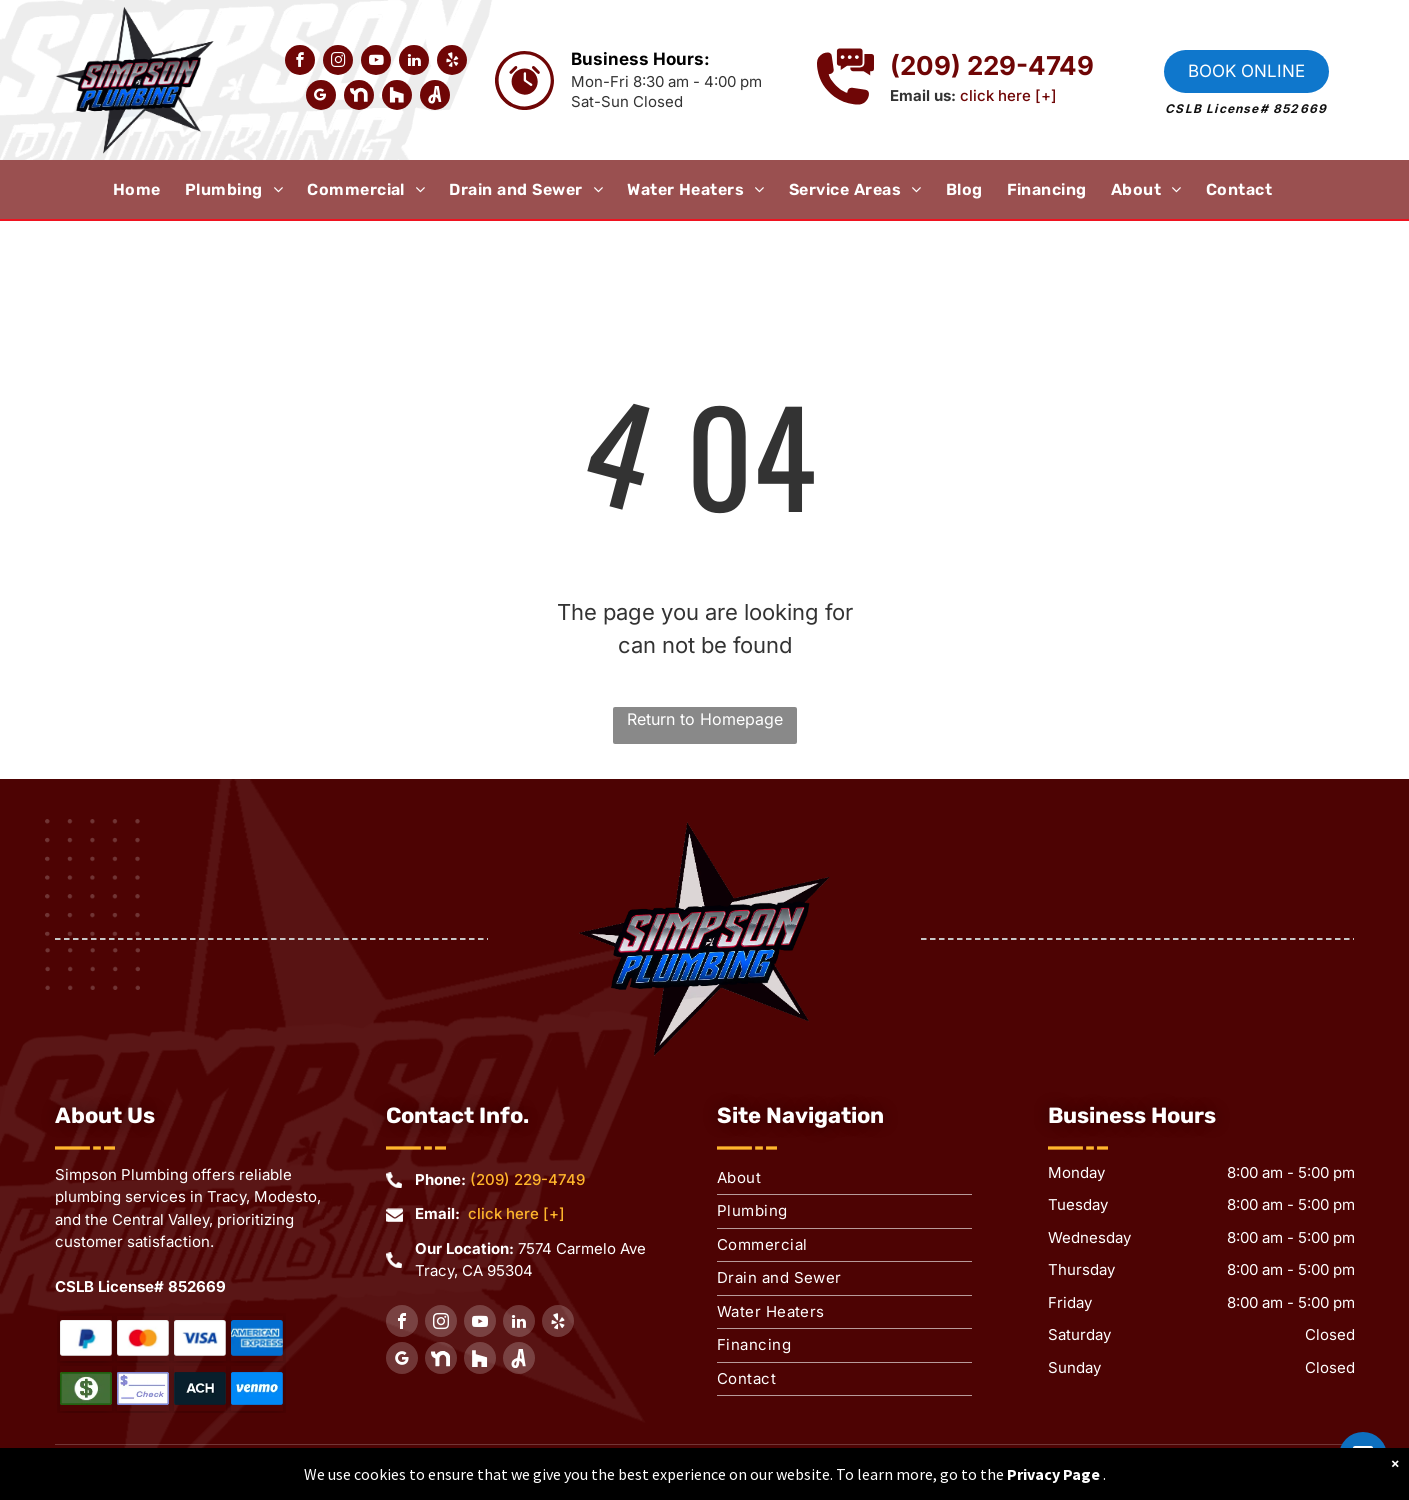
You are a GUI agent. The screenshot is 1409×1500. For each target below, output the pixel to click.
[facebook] (300, 62)
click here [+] (1008, 95)
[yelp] (452, 62)
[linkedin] (414, 62)
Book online (1246, 71)
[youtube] (376, 62)
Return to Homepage (705, 719)
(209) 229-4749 (527, 1179)
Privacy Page (1053, 1474)
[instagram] (338, 62)
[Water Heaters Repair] (86, 1338)
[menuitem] (149, 190)
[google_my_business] (321, 97)
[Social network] (359, 97)
